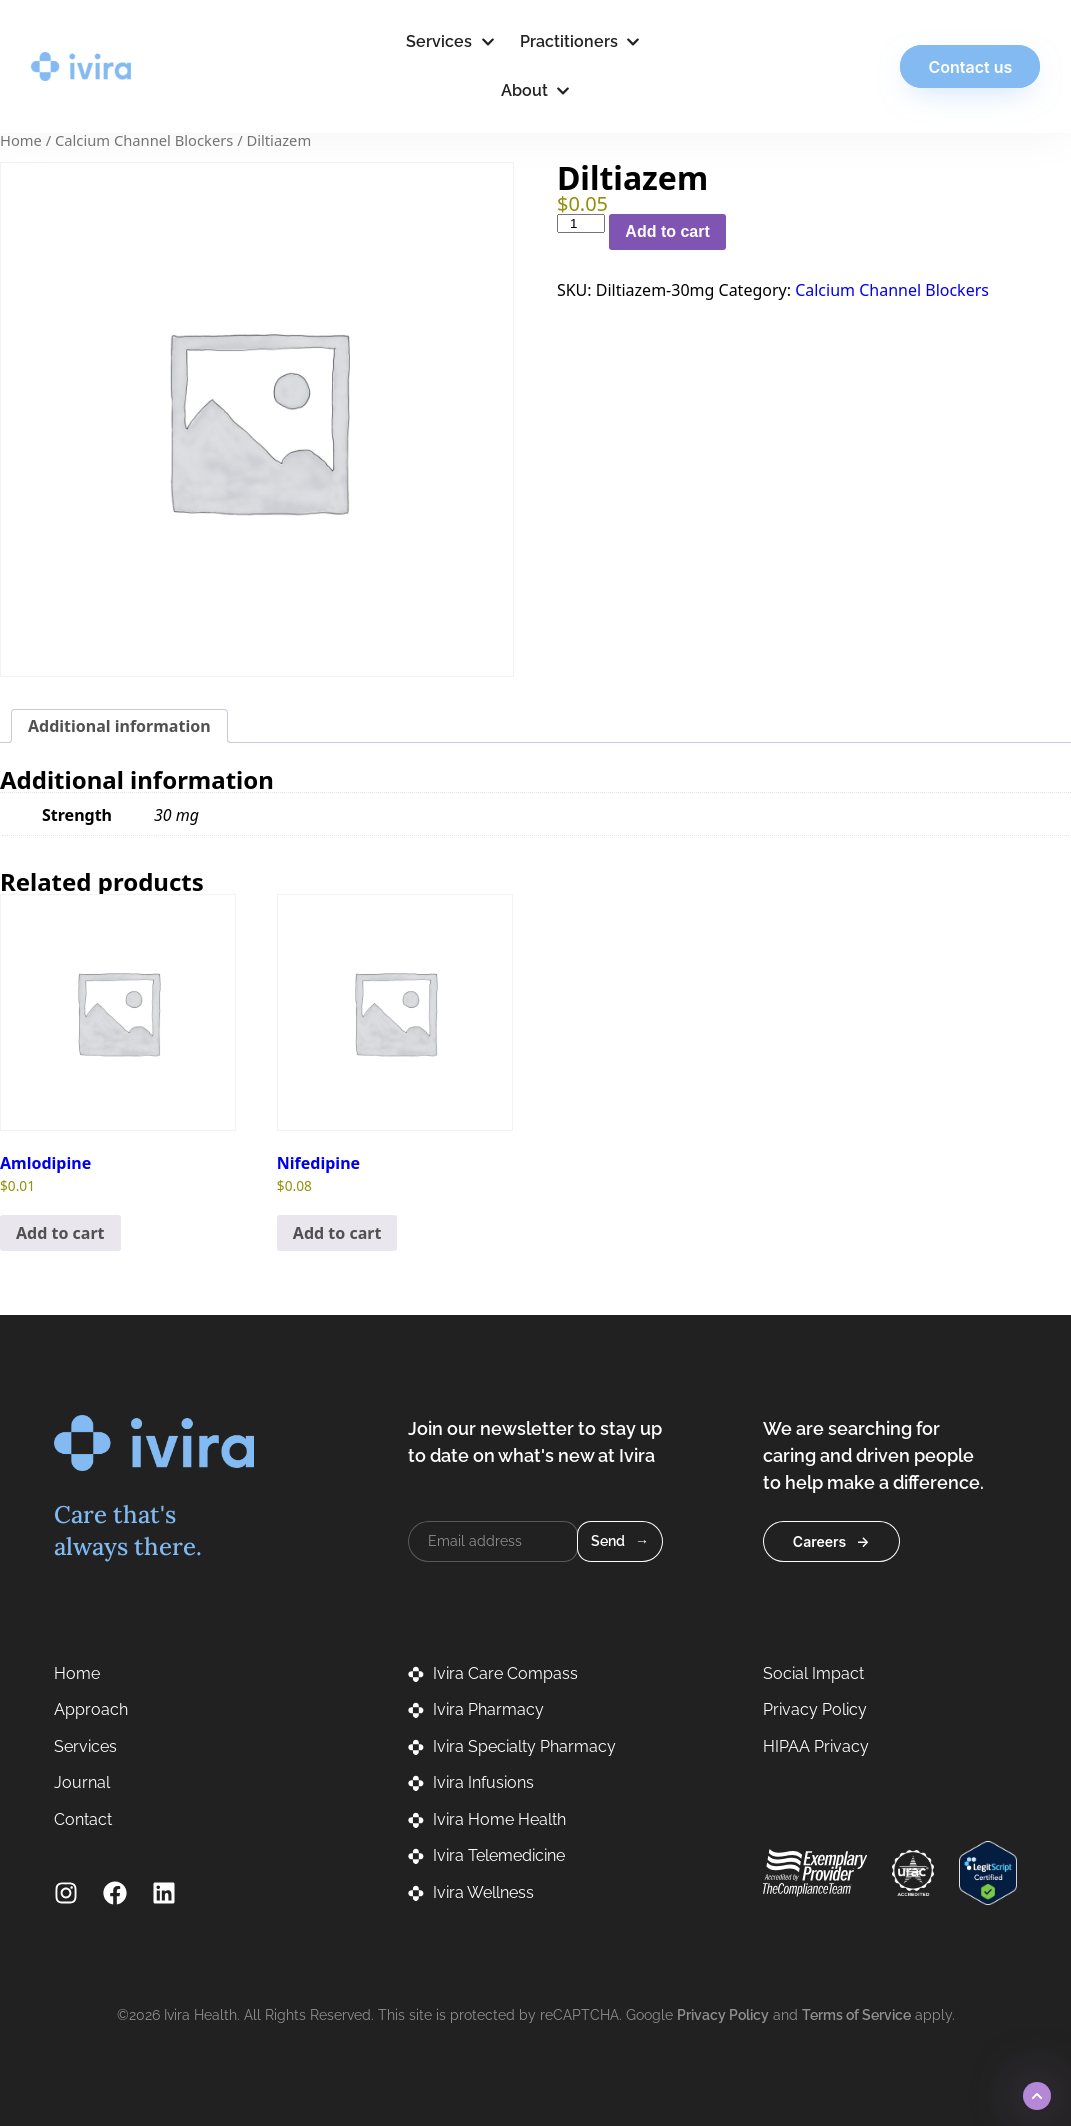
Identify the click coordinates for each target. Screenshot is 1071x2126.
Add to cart (667, 231)
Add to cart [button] (60, 1233)
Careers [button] (819, 1541)
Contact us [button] (948, 67)
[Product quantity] (581, 223)
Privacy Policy (723, 2015)
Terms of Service (856, 2015)
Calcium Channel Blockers (144, 140)
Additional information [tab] (119, 726)
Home (21, 140)
